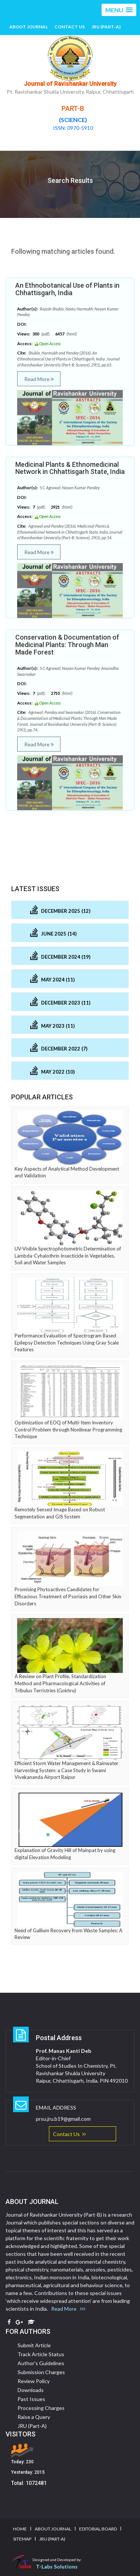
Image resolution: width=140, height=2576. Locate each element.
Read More (39, 379)
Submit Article (34, 2345)
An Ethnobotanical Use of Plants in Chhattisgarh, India (67, 289)
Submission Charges (41, 2372)
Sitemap (22, 2539)
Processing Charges (41, 2408)
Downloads (31, 2390)
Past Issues (31, 2399)
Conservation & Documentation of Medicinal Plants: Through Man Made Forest (67, 644)
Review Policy (34, 2381)
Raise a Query (34, 2417)
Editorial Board (98, 2529)
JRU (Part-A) (106, 26)
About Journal (28, 26)
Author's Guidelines (41, 2363)
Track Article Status (41, 2354)
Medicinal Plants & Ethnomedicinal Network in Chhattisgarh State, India (70, 468)
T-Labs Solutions (57, 2566)
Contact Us (70, 26)
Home (20, 2529)
